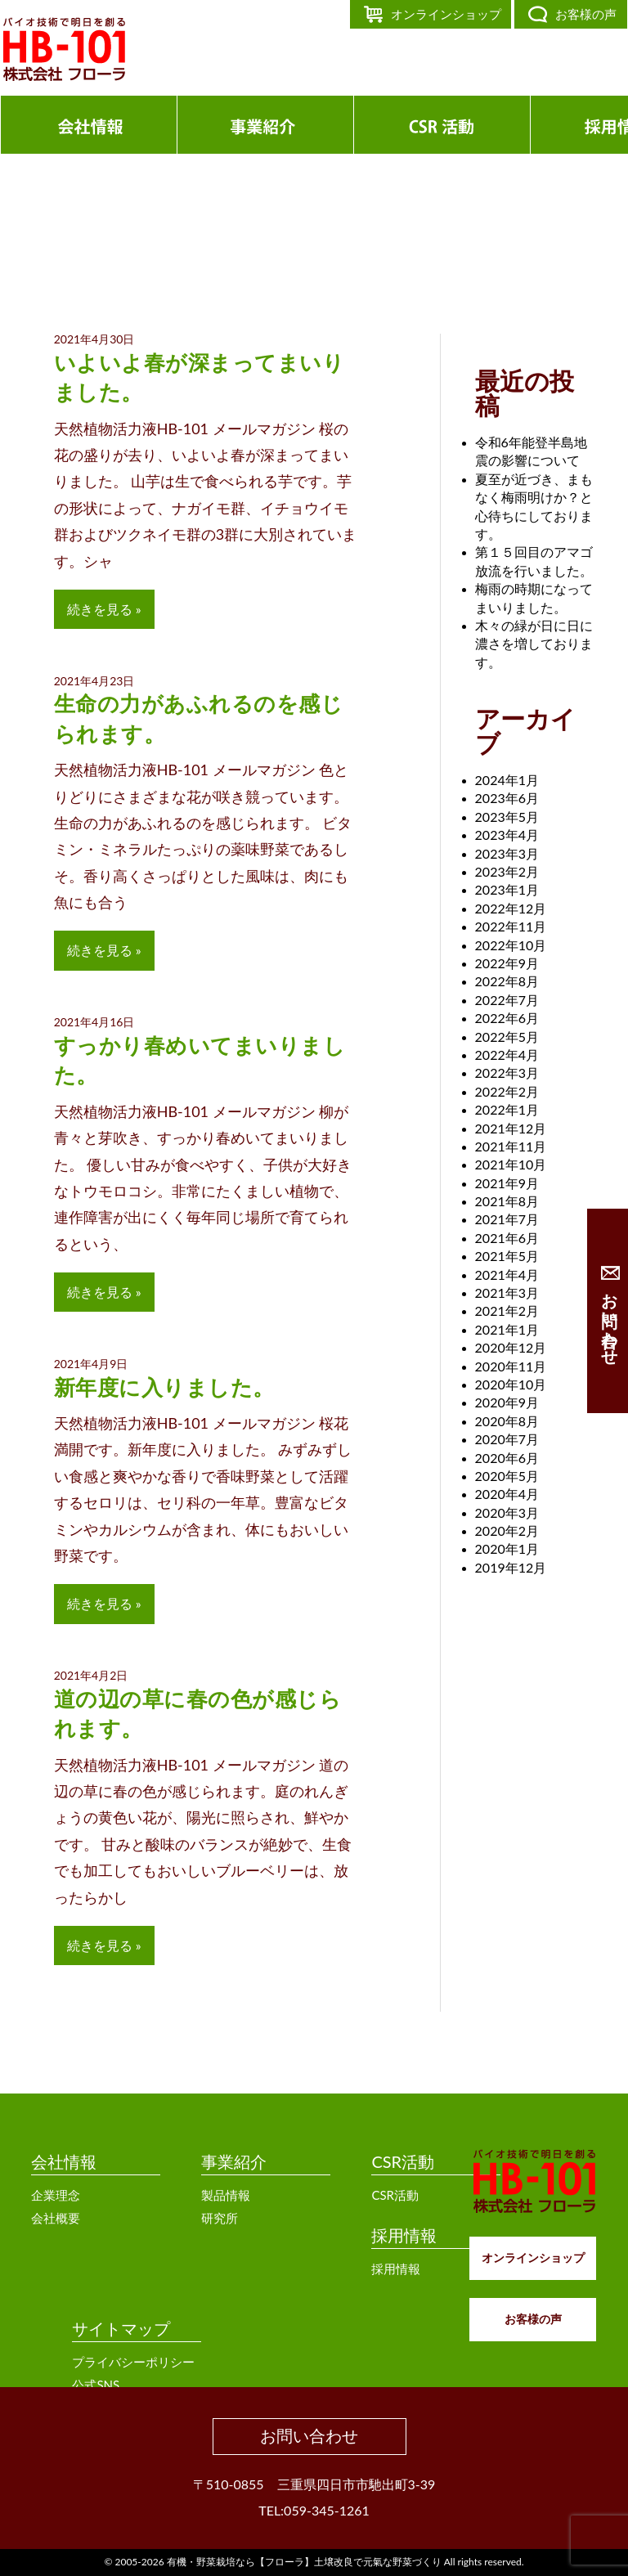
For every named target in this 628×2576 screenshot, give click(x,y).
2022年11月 (511, 926)
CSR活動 (402, 2161)
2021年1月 (507, 1329)
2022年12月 (511, 908)
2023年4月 (507, 834)
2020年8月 (507, 1421)
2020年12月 (511, 1347)
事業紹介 (234, 2161)
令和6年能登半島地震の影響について (531, 451)
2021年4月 (507, 1274)
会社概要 (55, 2217)
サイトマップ (121, 2328)
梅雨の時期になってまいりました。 (534, 597)
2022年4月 (507, 1054)
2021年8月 (507, 1201)
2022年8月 (507, 981)
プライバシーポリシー (133, 2361)
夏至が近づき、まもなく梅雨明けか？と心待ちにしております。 (534, 506)
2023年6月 (507, 798)
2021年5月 (507, 1255)
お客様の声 (586, 14)
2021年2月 (507, 1310)
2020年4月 (507, 1493)
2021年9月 (507, 1183)
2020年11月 (511, 1366)
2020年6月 (507, 1457)
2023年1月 (507, 889)
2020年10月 (511, 1384)
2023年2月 (507, 871)
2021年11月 (511, 1146)
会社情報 (63, 2161)
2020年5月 (507, 1475)
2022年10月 (511, 945)
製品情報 (225, 2195)
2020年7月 (507, 1439)
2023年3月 (507, 853)
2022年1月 (507, 1109)
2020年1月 (507, 1548)
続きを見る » (104, 609)
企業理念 (55, 2195)
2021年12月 (511, 1128)
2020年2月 (507, 1530)
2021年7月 (507, 1219)
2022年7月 (507, 1000)
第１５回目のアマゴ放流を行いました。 (534, 560)
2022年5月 (507, 1036)
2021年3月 (507, 1292)
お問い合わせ (309, 2435)
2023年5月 (507, 816)
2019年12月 (511, 1567)
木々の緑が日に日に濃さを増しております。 (534, 643)
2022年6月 (507, 1017)
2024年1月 (507, 780)
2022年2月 (507, 1091)
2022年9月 (507, 963)
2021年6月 (507, 1237)
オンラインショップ (446, 14)
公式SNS (95, 2384)
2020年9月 (507, 1402)
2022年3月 (507, 1072)
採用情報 (404, 2235)
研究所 (219, 2217)
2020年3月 (507, 1512)
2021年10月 (511, 1164)
